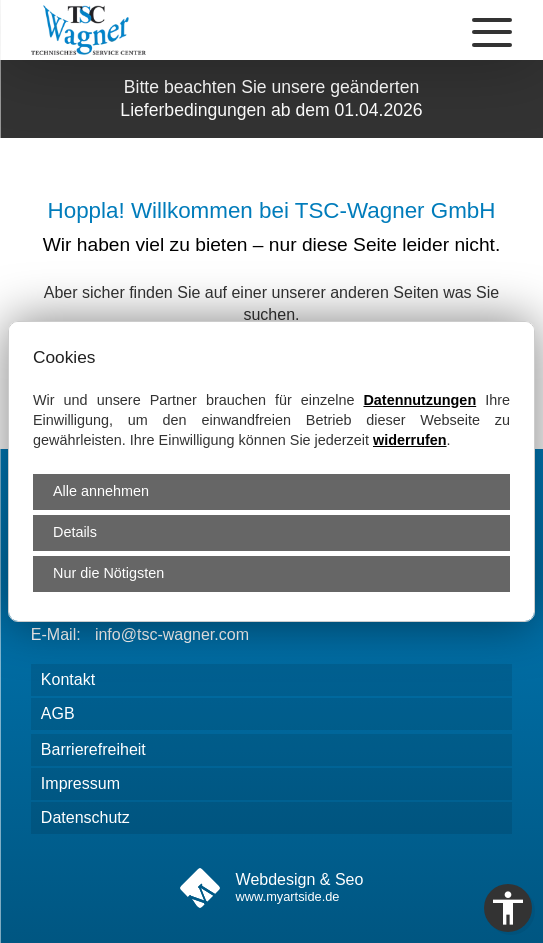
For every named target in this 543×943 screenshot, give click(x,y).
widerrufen (410, 440)
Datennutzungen (419, 400)
